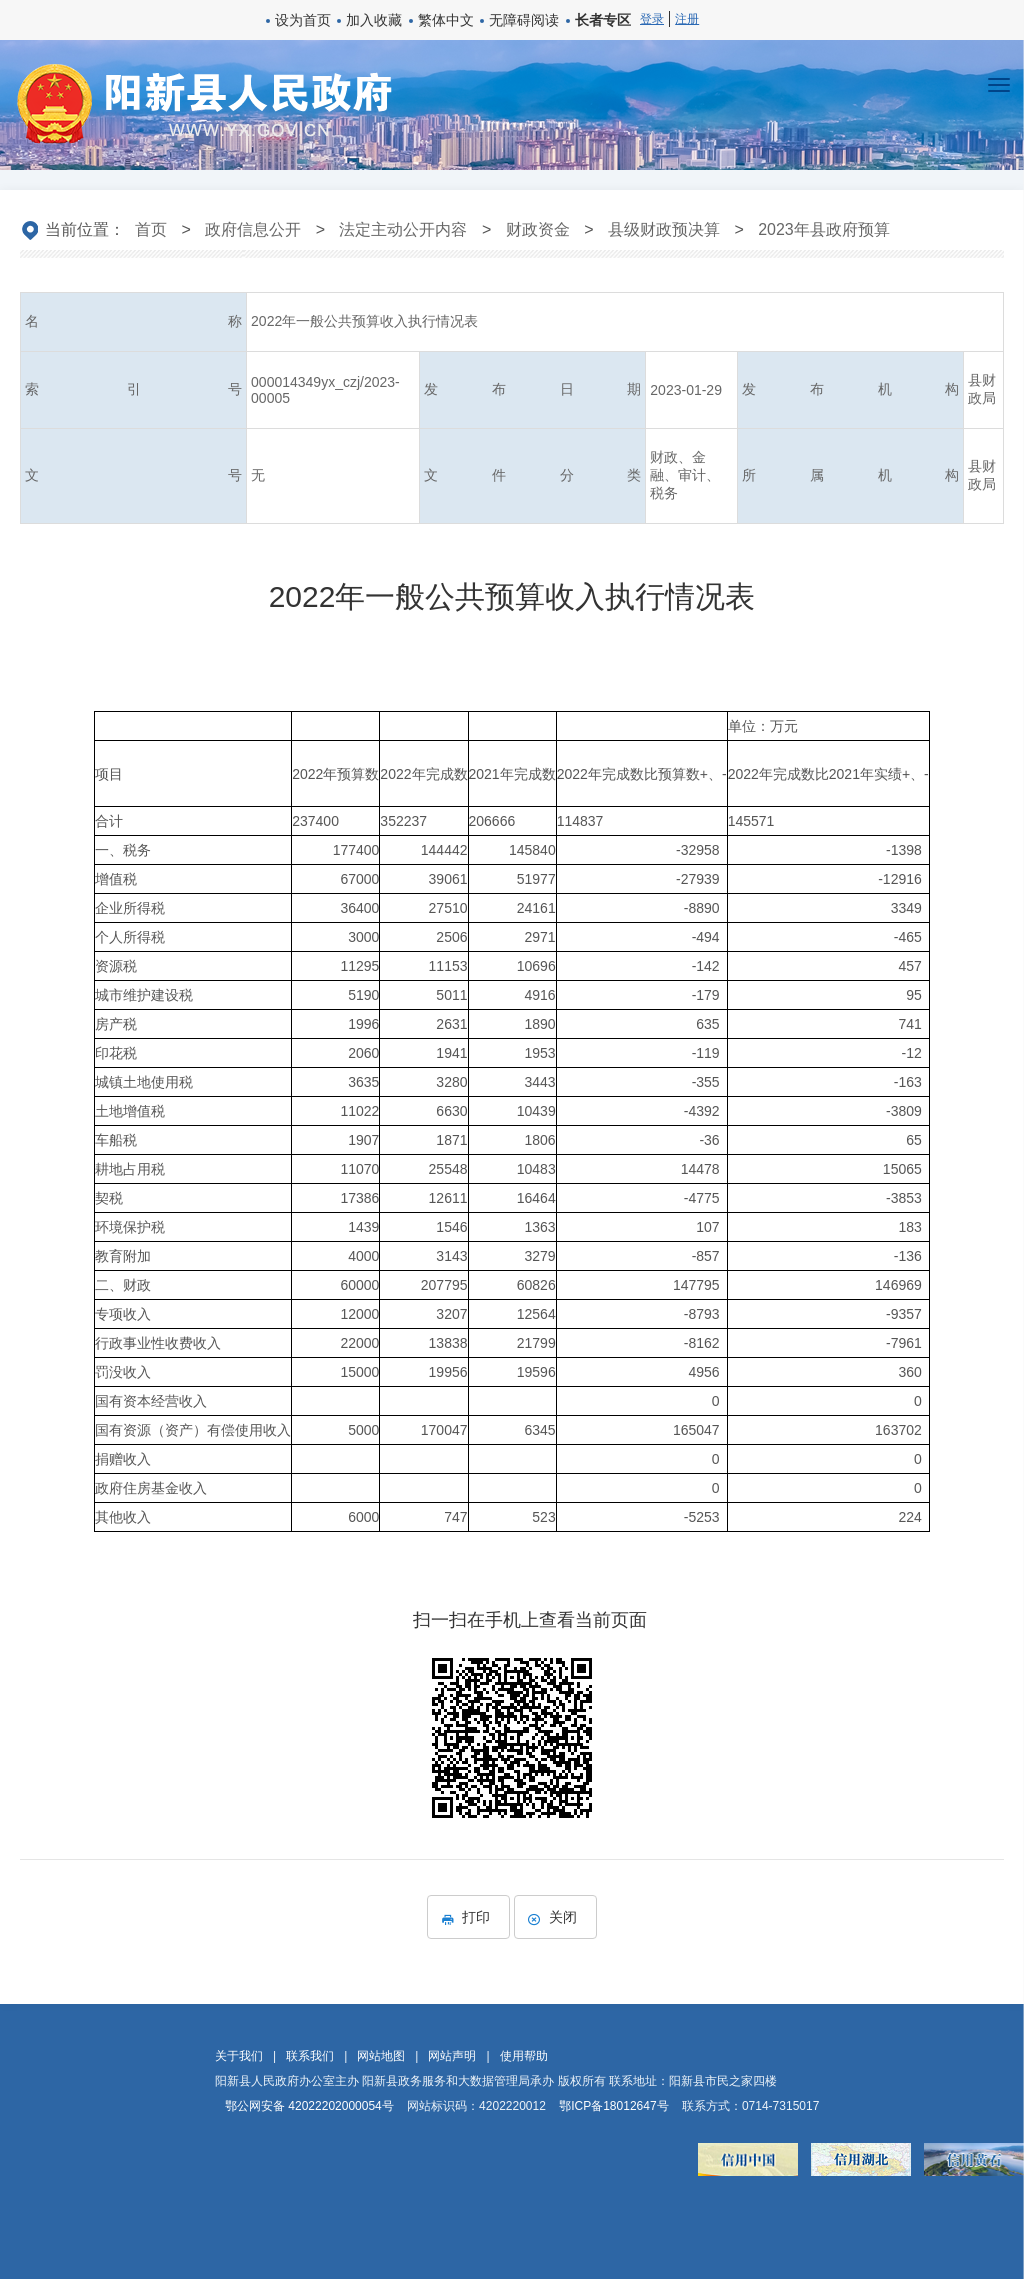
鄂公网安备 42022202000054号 (309, 2106)
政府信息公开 (253, 229)
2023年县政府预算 (824, 229)
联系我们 (310, 2056)
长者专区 (603, 20)
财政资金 (538, 229)
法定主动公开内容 (403, 229)
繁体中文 (446, 20)
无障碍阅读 (524, 20)
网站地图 (381, 2056)
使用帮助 (524, 2056)
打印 (468, 1917)
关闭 (555, 1917)
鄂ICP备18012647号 (613, 2106)
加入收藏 (374, 20)
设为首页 (303, 20)
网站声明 (452, 2056)
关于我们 (239, 2056)
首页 (151, 229)
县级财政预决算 (664, 229)
